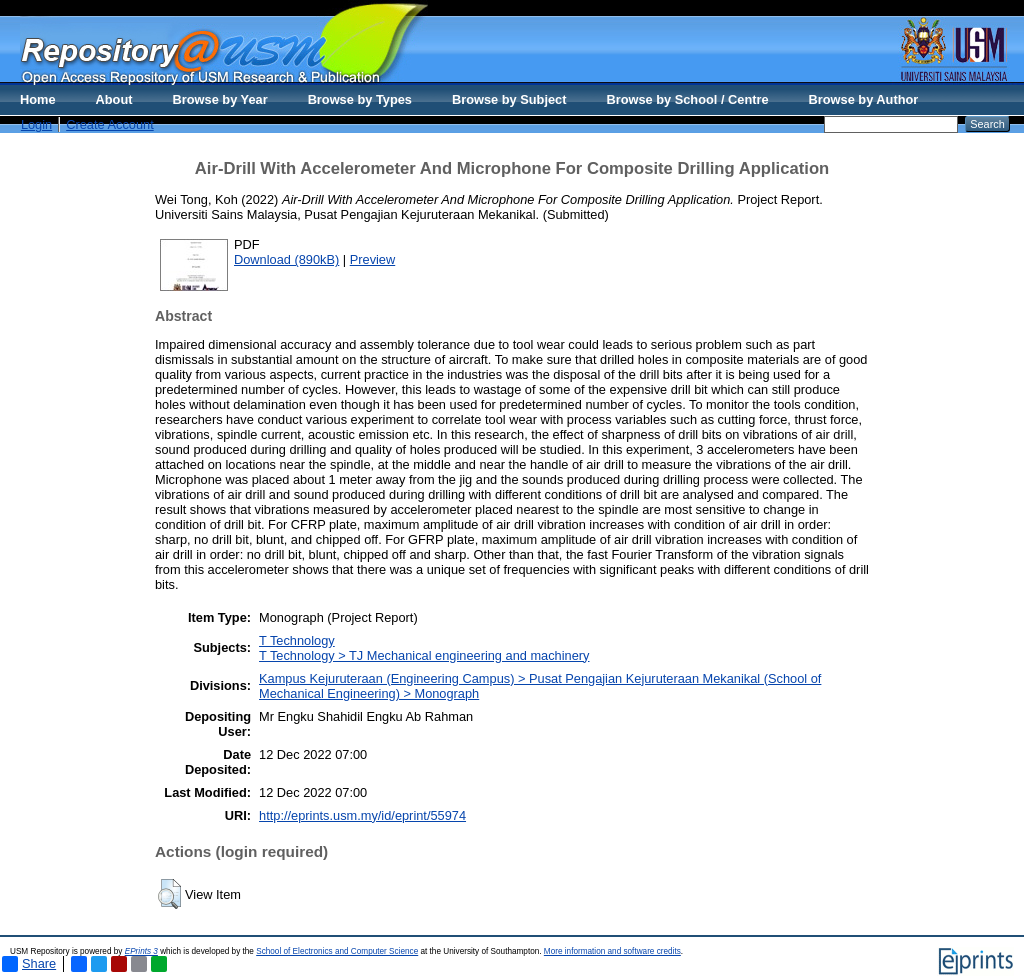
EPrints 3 (141, 951)
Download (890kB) (286, 259)
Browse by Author (864, 99)
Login (36, 124)
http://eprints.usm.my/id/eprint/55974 (362, 815)
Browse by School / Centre (687, 99)
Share (29, 964)
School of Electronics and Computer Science (337, 951)
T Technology (297, 640)
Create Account (110, 124)
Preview (373, 259)
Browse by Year (220, 99)
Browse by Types (360, 99)
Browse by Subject (509, 99)
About (114, 99)
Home (38, 99)
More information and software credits (612, 951)
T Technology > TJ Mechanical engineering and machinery (424, 655)
